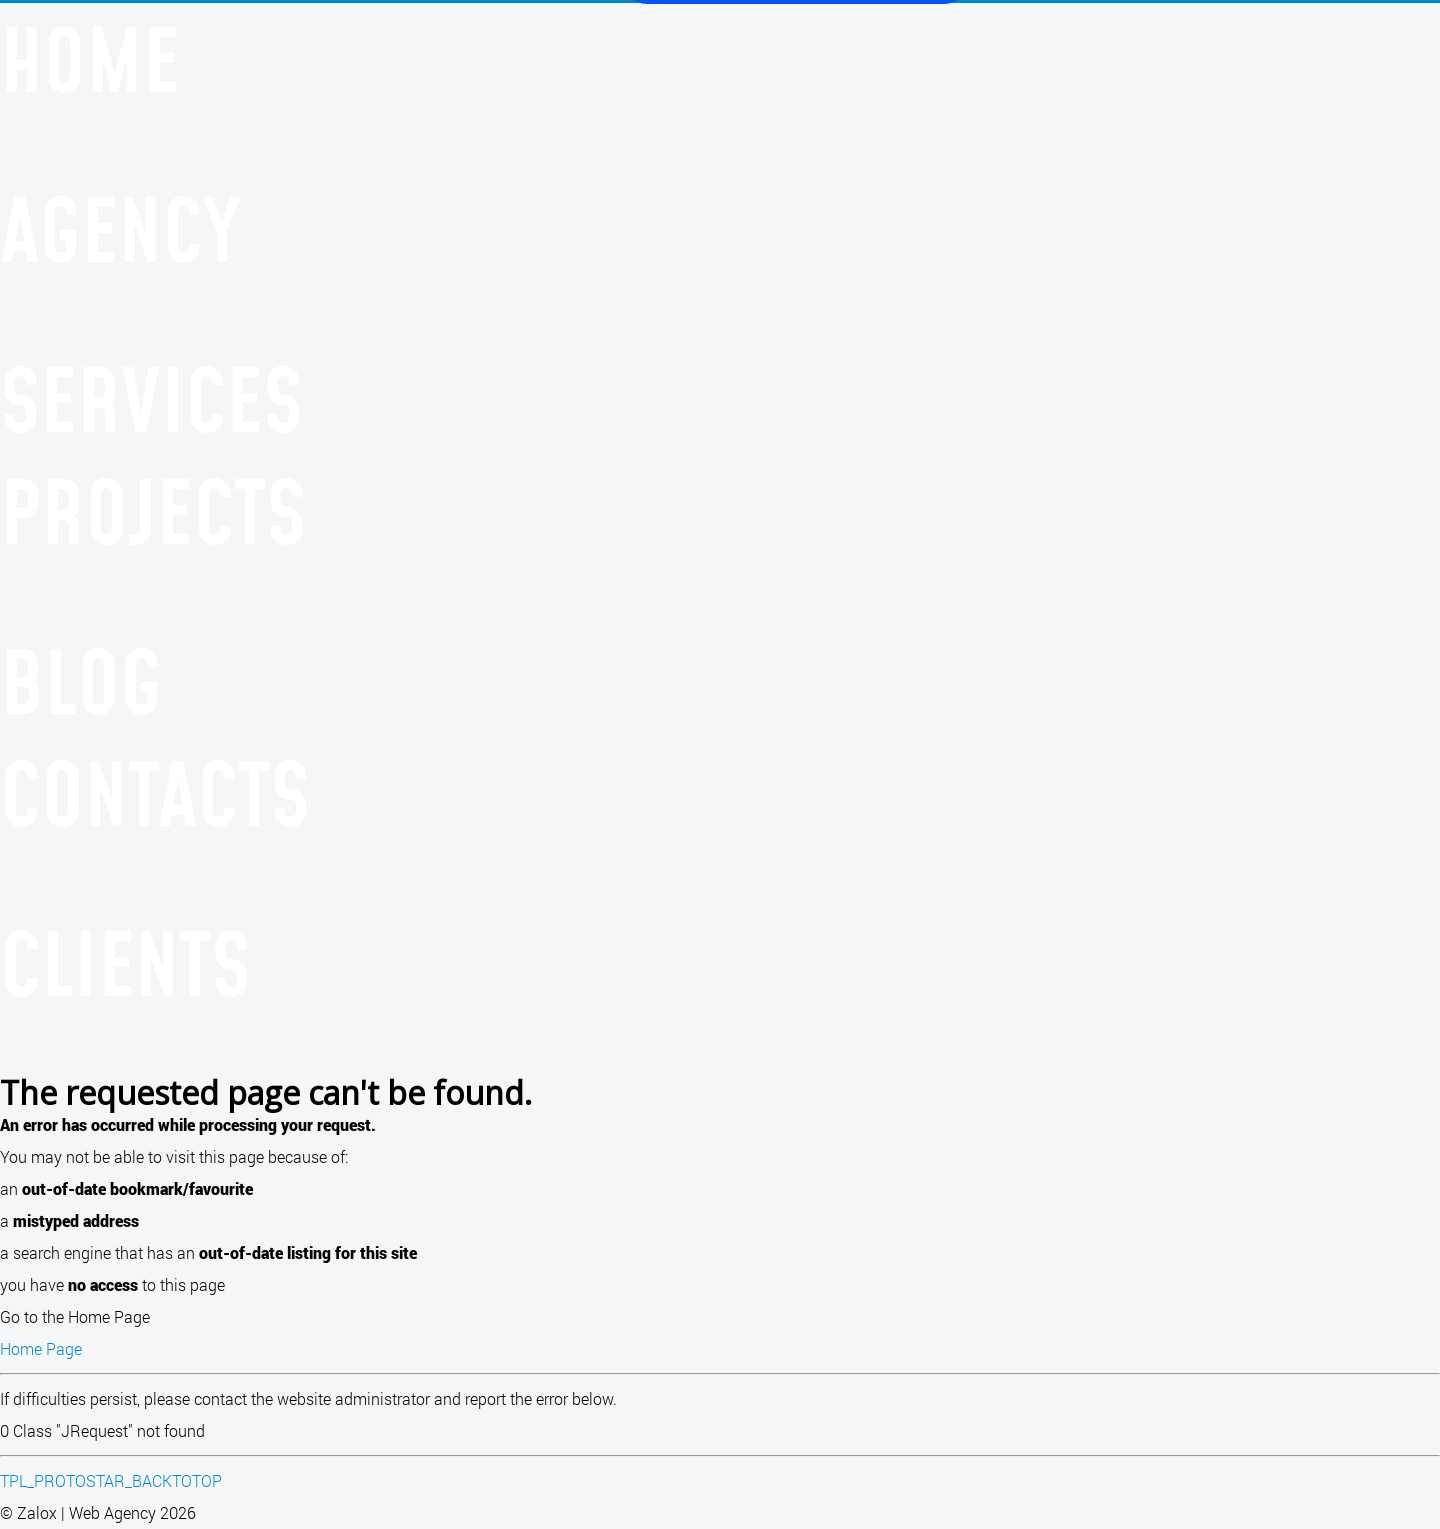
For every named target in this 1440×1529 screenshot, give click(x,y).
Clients (125, 963)
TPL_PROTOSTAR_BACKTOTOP (111, 1480)
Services (151, 399)
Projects (153, 511)
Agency (121, 229)
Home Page (41, 1348)
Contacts (155, 793)
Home (90, 59)
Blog (81, 681)
